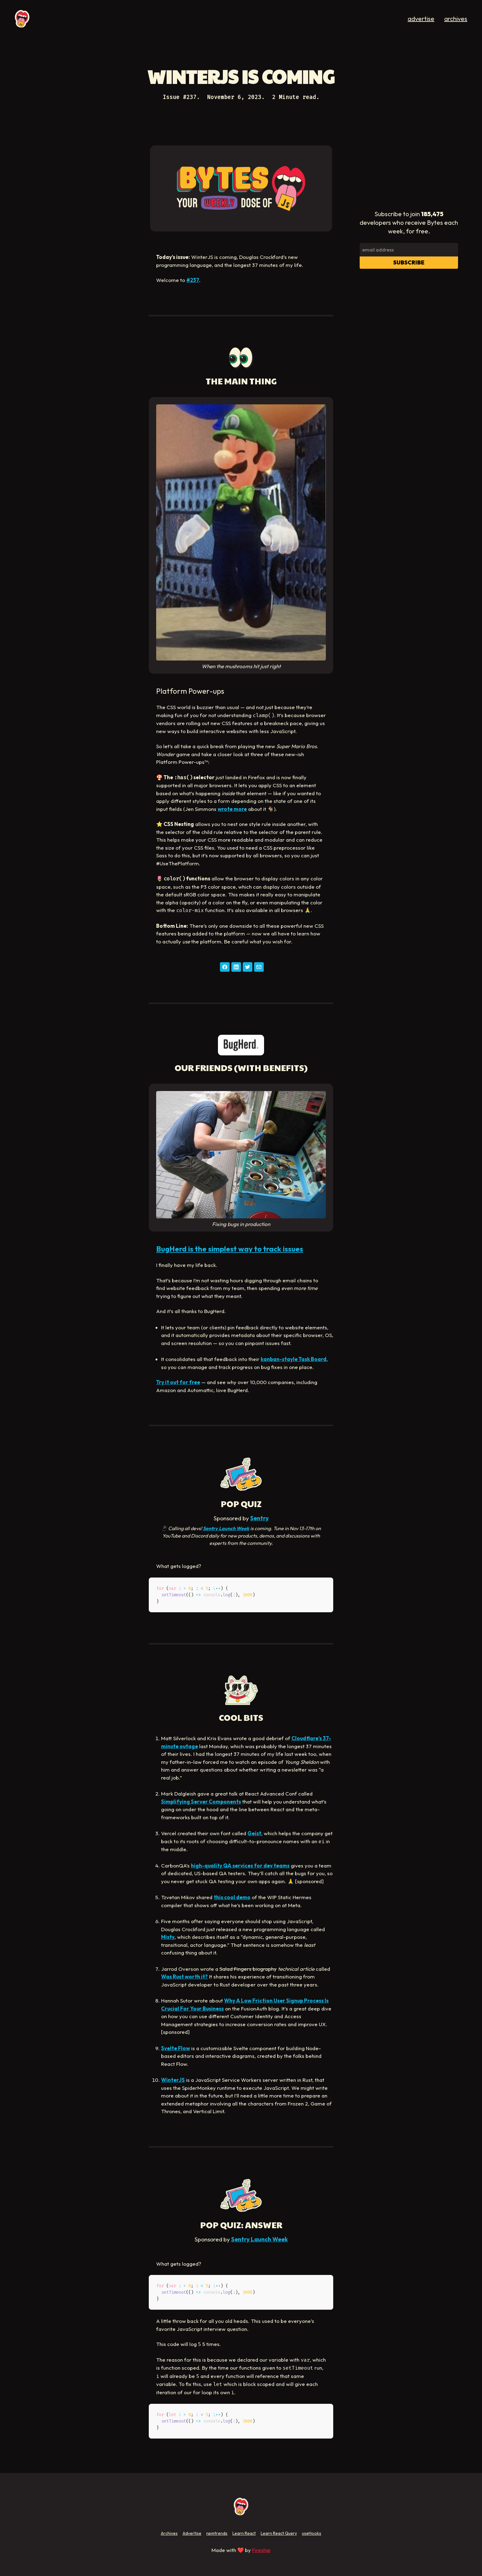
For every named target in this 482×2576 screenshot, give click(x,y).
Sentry (259, 1518)
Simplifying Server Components (201, 1801)
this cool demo (232, 1897)
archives (455, 18)
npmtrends (216, 2533)
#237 (192, 280)
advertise (421, 18)
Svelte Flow (175, 2048)
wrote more (232, 809)
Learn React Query (279, 2533)
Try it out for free (178, 1382)
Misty (168, 1937)
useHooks (311, 2533)
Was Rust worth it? (184, 1976)
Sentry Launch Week (226, 1528)
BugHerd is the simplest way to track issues (229, 1248)
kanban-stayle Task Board (293, 1359)
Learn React (244, 2533)
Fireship (261, 2550)
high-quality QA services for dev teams (240, 1865)
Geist (254, 1833)
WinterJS (173, 2080)
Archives (169, 2533)
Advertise (192, 2533)
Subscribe (409, 262)
